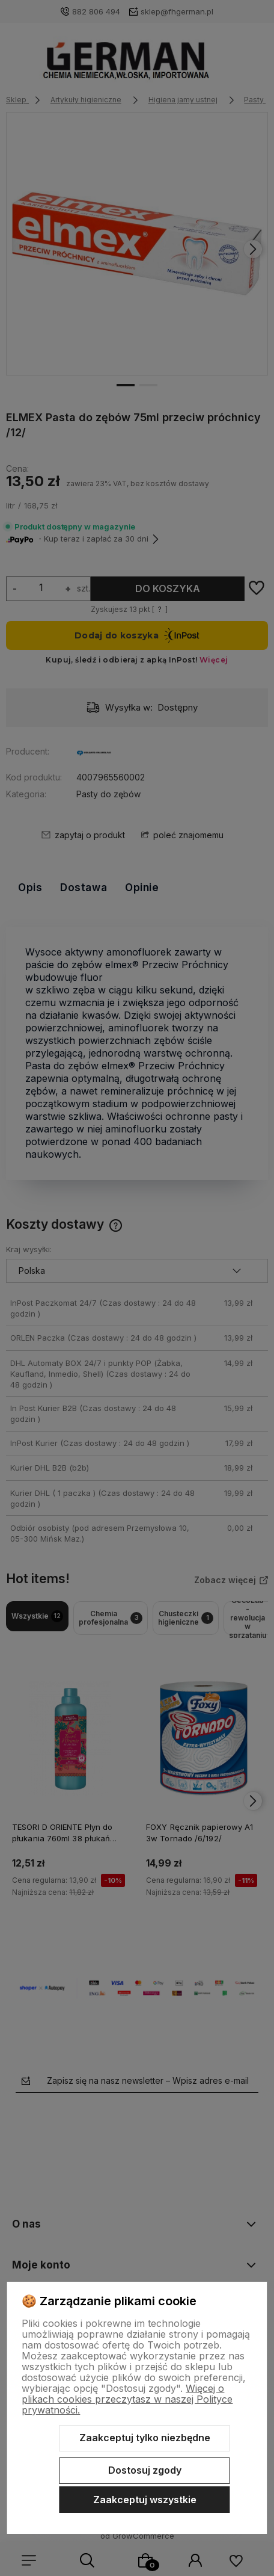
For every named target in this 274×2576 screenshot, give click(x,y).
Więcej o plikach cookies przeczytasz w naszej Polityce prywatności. (127, 2399)
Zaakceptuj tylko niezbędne (144, 2438)
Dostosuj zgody (144, 2470)
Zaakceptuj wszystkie (144, 2500)
